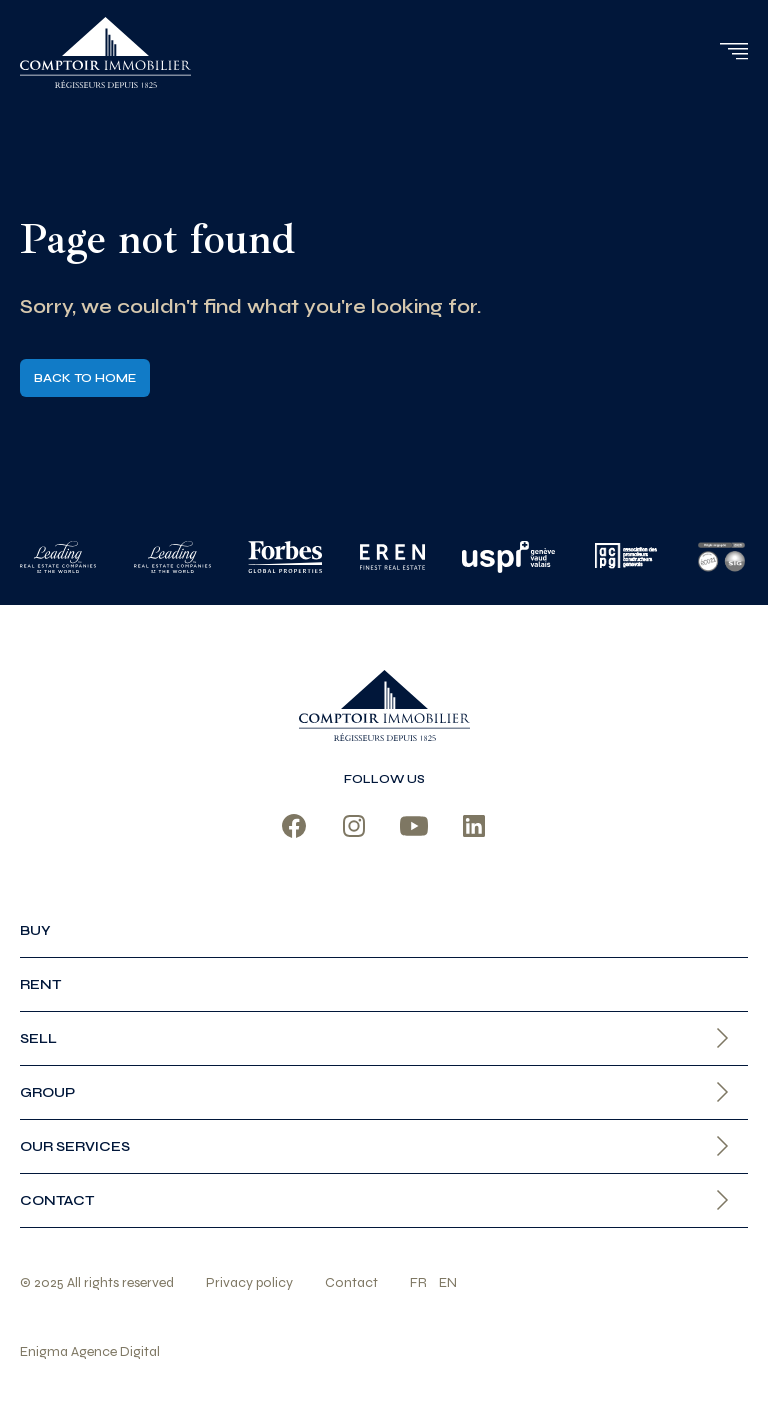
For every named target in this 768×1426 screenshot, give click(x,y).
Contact (57, 1200)
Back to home (85, 378)
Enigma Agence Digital (90, 1351)
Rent (40, 984)
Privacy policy (249, 1282)
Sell (38, 1038)
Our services (75, 1146)
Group (47, 1092)
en (448, 1282)
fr (418, 1282)
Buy (35, 930)
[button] (733, 51)
